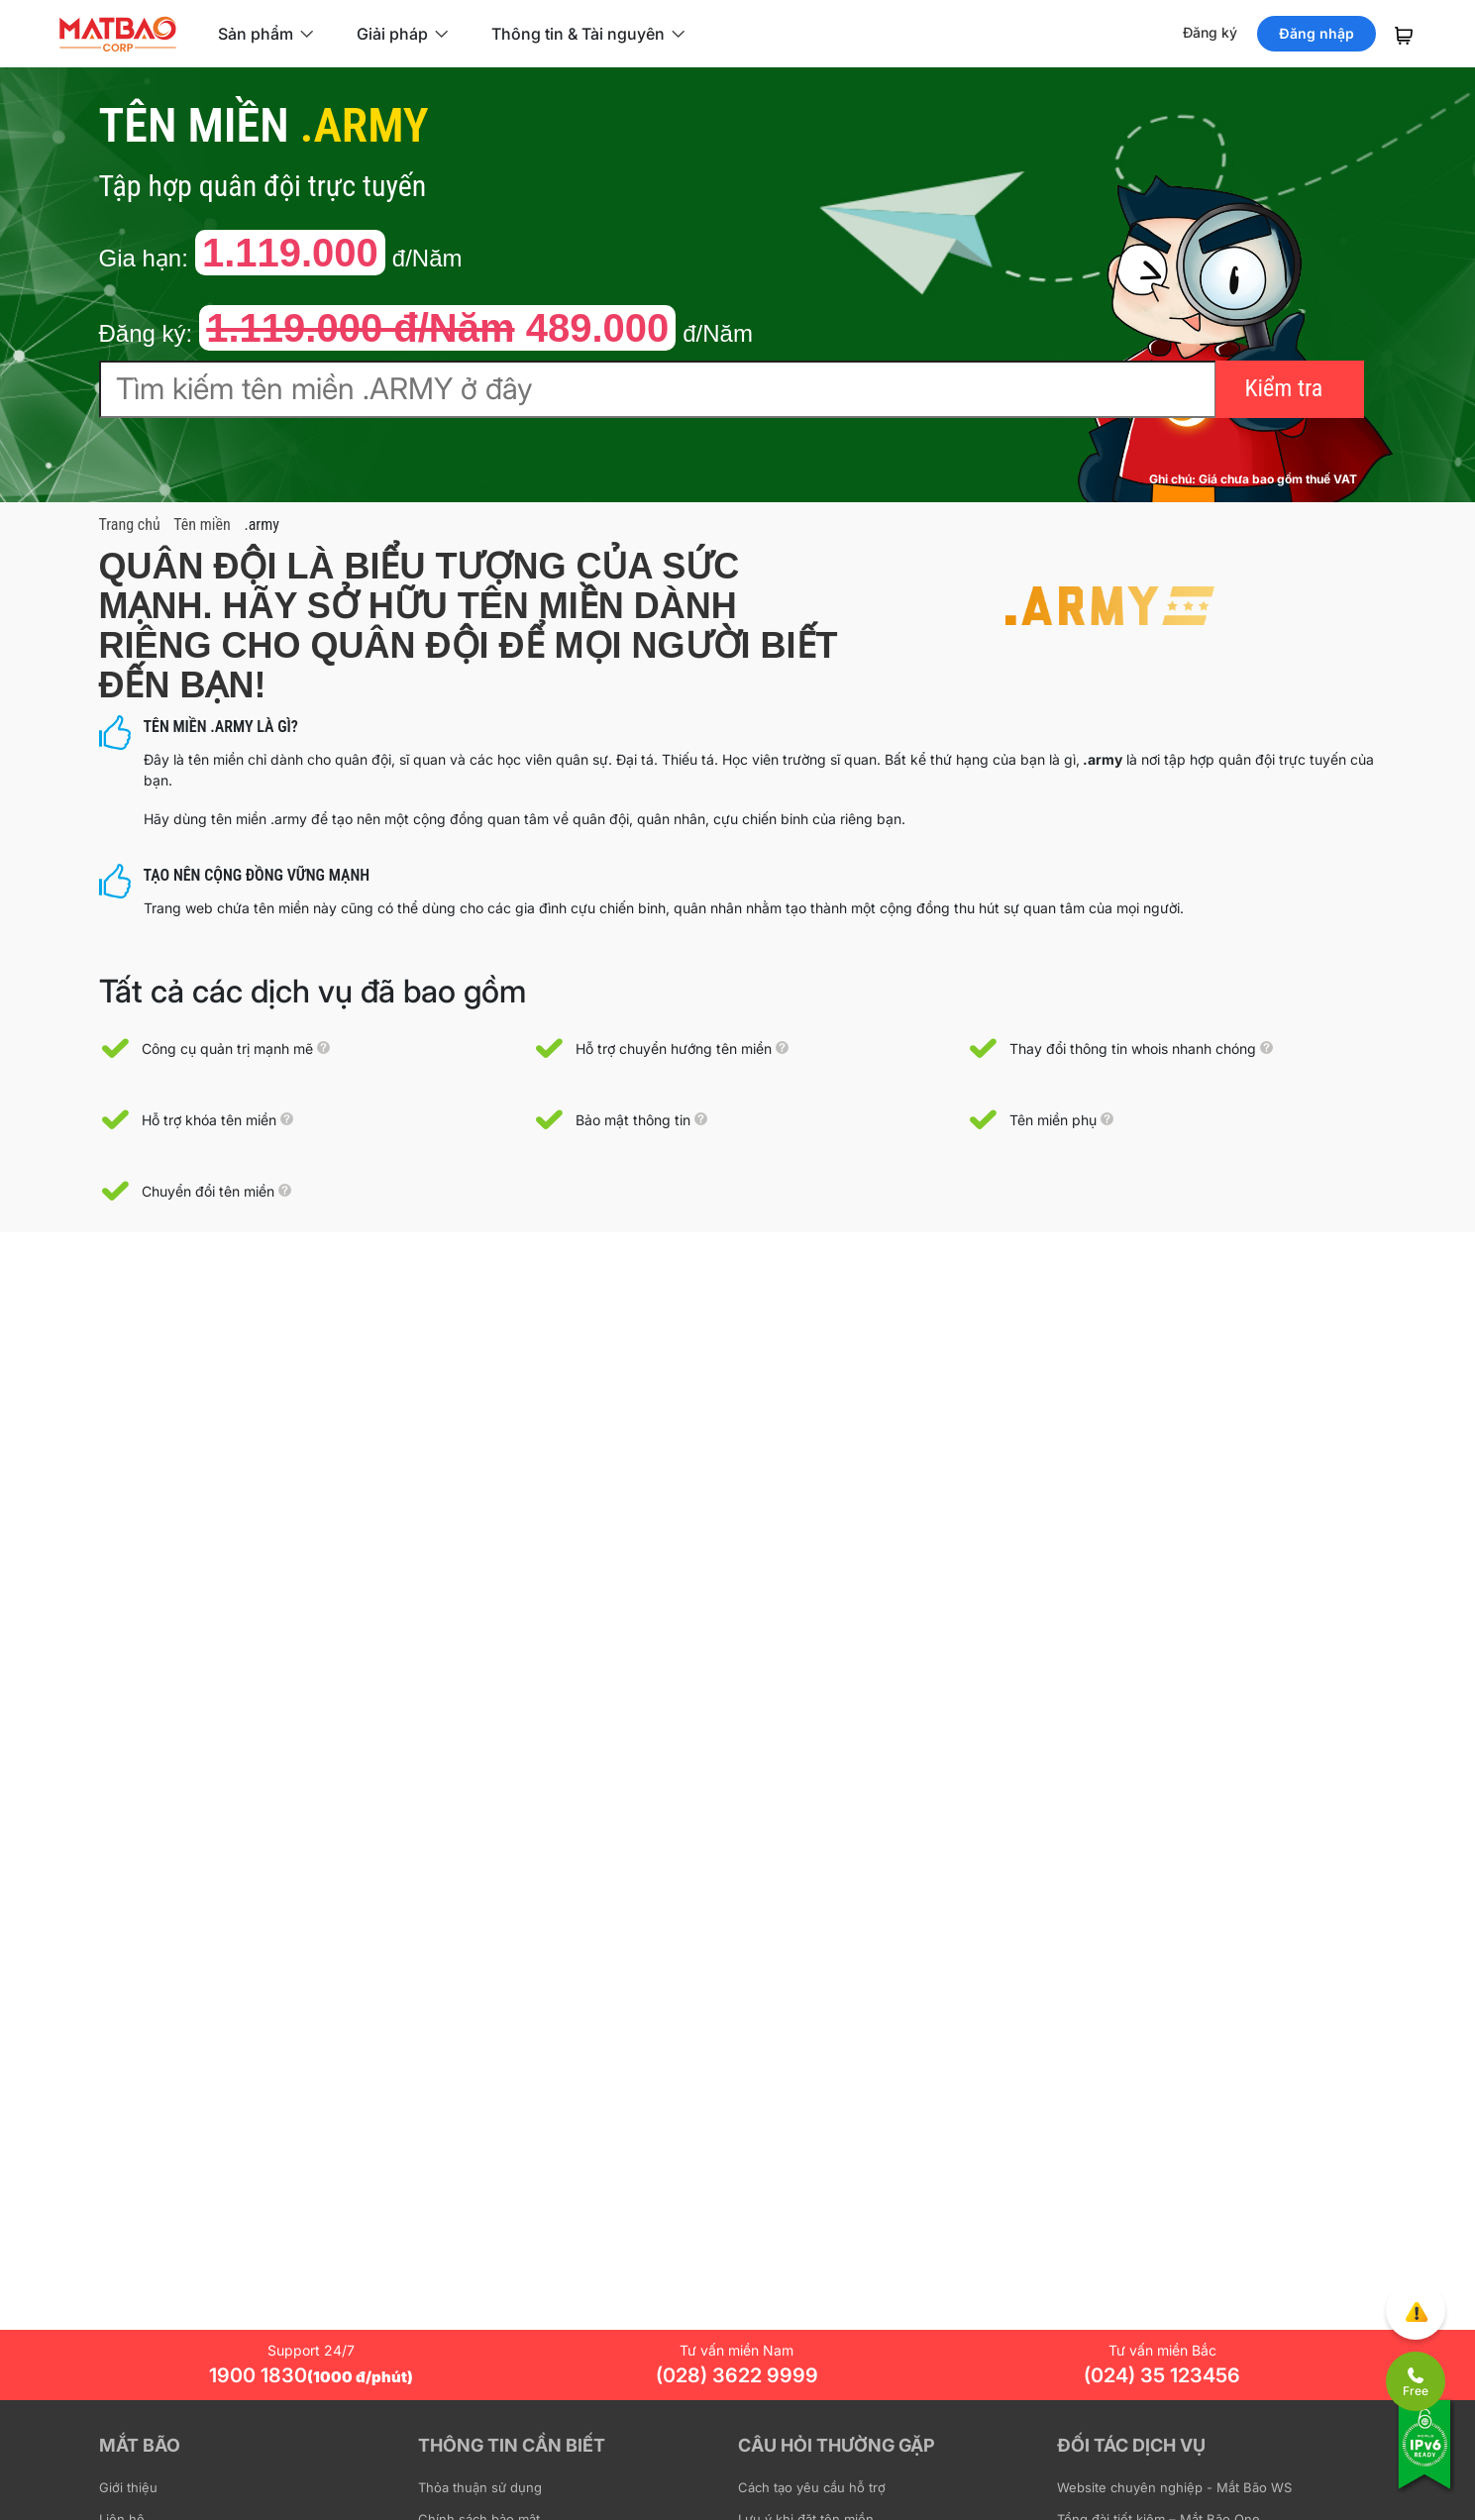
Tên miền (201, 524)
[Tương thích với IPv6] (1425, 2457)
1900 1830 (311, 2375)
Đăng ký (1210, 32)
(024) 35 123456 (1162, 2375)
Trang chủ (129, 524)
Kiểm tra (1284, 388)
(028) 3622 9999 (737, 2375)
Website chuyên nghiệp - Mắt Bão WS (1174, 2487)
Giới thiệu (128, 2487)
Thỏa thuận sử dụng (480, 2487)
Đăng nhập (1316, 33)
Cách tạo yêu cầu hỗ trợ (812, 2487)
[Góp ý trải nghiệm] (1415, 2310)
